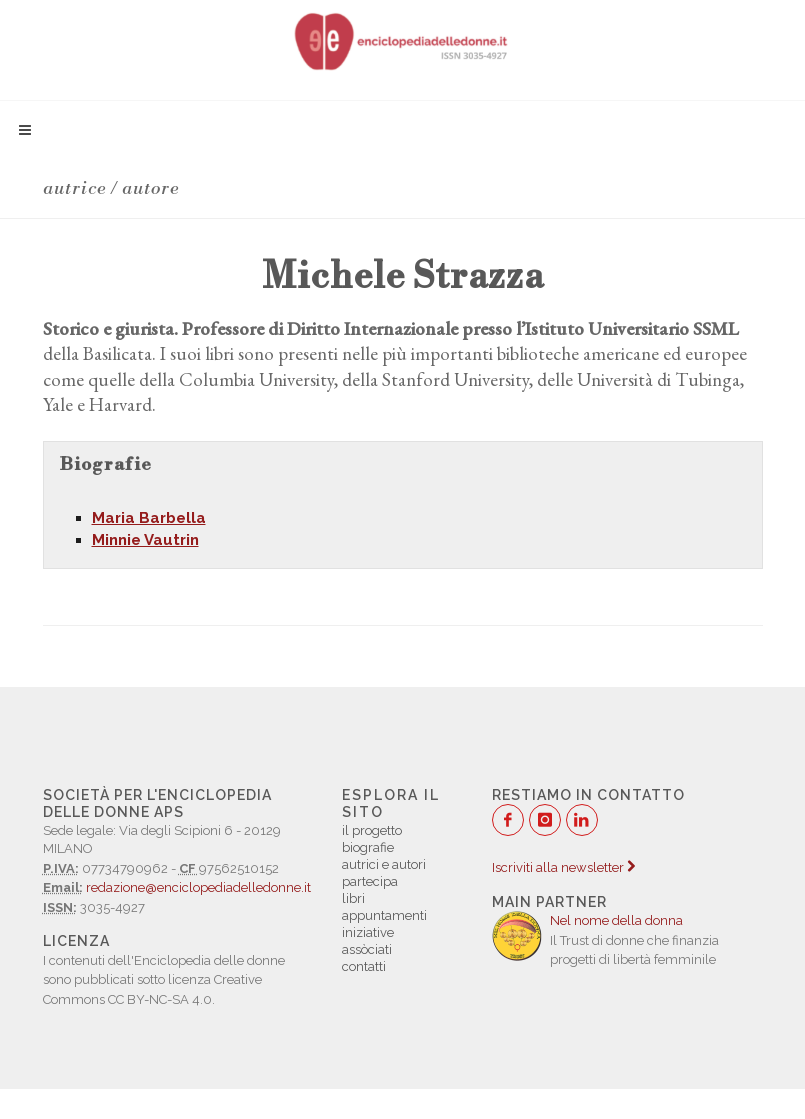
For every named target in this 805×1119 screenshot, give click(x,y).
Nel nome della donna (616, 920)
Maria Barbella (149, 518)
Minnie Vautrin (145, 540)
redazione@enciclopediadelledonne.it (198, 887)
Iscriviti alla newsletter (563, 867)
